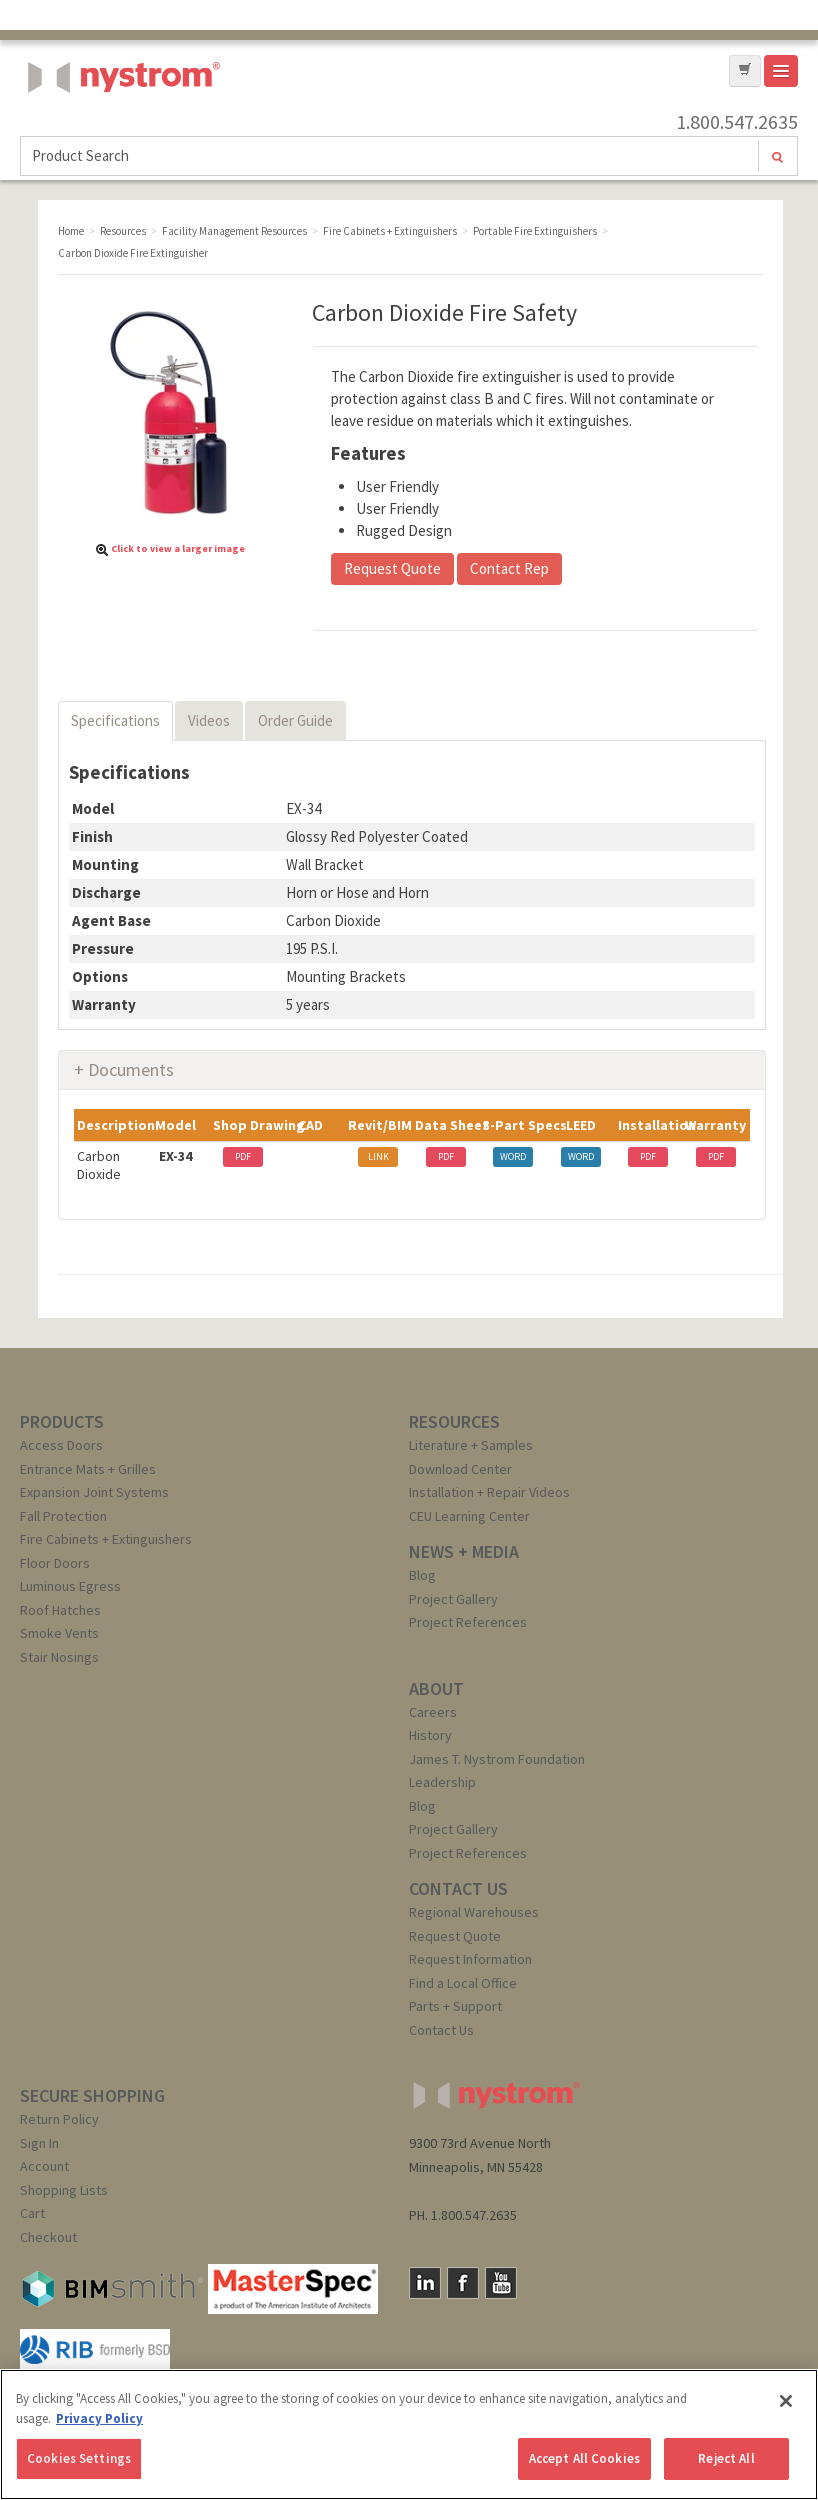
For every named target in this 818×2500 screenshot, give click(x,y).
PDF (243, 1156)
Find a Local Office (463, 1983)
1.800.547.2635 (737, 122)
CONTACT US (458, 1888)
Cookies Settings (79, 2458)
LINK (378, 1156)
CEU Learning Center (469, 1516)
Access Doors (61, 1445)
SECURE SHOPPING (92, 2095)
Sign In (39, 2143)
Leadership (442, 1782)
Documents (131, 1069)
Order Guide (295, 720)
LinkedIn (425, 2283)
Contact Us (441, 2030)
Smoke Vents (59, 1633)
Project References (468, 1622)
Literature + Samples (471, 1445)
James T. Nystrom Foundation (497, 1759)
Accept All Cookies (584, 2458)
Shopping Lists (64, 2190)
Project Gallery (453, 1599)
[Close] (786, 2401)
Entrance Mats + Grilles (88, 1469)
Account (44, 2166)
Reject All (726, 2458)
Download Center (460, 1469)
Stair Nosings (59, 1657)
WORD (513, 1156)
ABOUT (436, 1688)
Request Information (470, 1959)
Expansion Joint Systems (94, 1492)
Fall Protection (63, 1516)
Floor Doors (55, 1563)
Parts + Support (455, 2006)
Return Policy (59, 2119)
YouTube (501, 2283)
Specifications (115, 720)
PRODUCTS (62, 1421)
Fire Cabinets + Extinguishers (106, 1539)
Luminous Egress (70, 1586)
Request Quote (392, 568)
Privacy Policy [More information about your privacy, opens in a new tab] (99, 2418)
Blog (422, 1575)
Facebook (463, 2283)
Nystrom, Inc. (120, 127)
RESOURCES (454, 1421)
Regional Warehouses (474, 1912)
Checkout (48, 2237)
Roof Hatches (60, 1610)
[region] (409, 2434)
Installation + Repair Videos (489, 1492)
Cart (32, 2213)
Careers (433, 1712)
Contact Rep (509, 568)
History (430, 1735)
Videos (209, 720)
